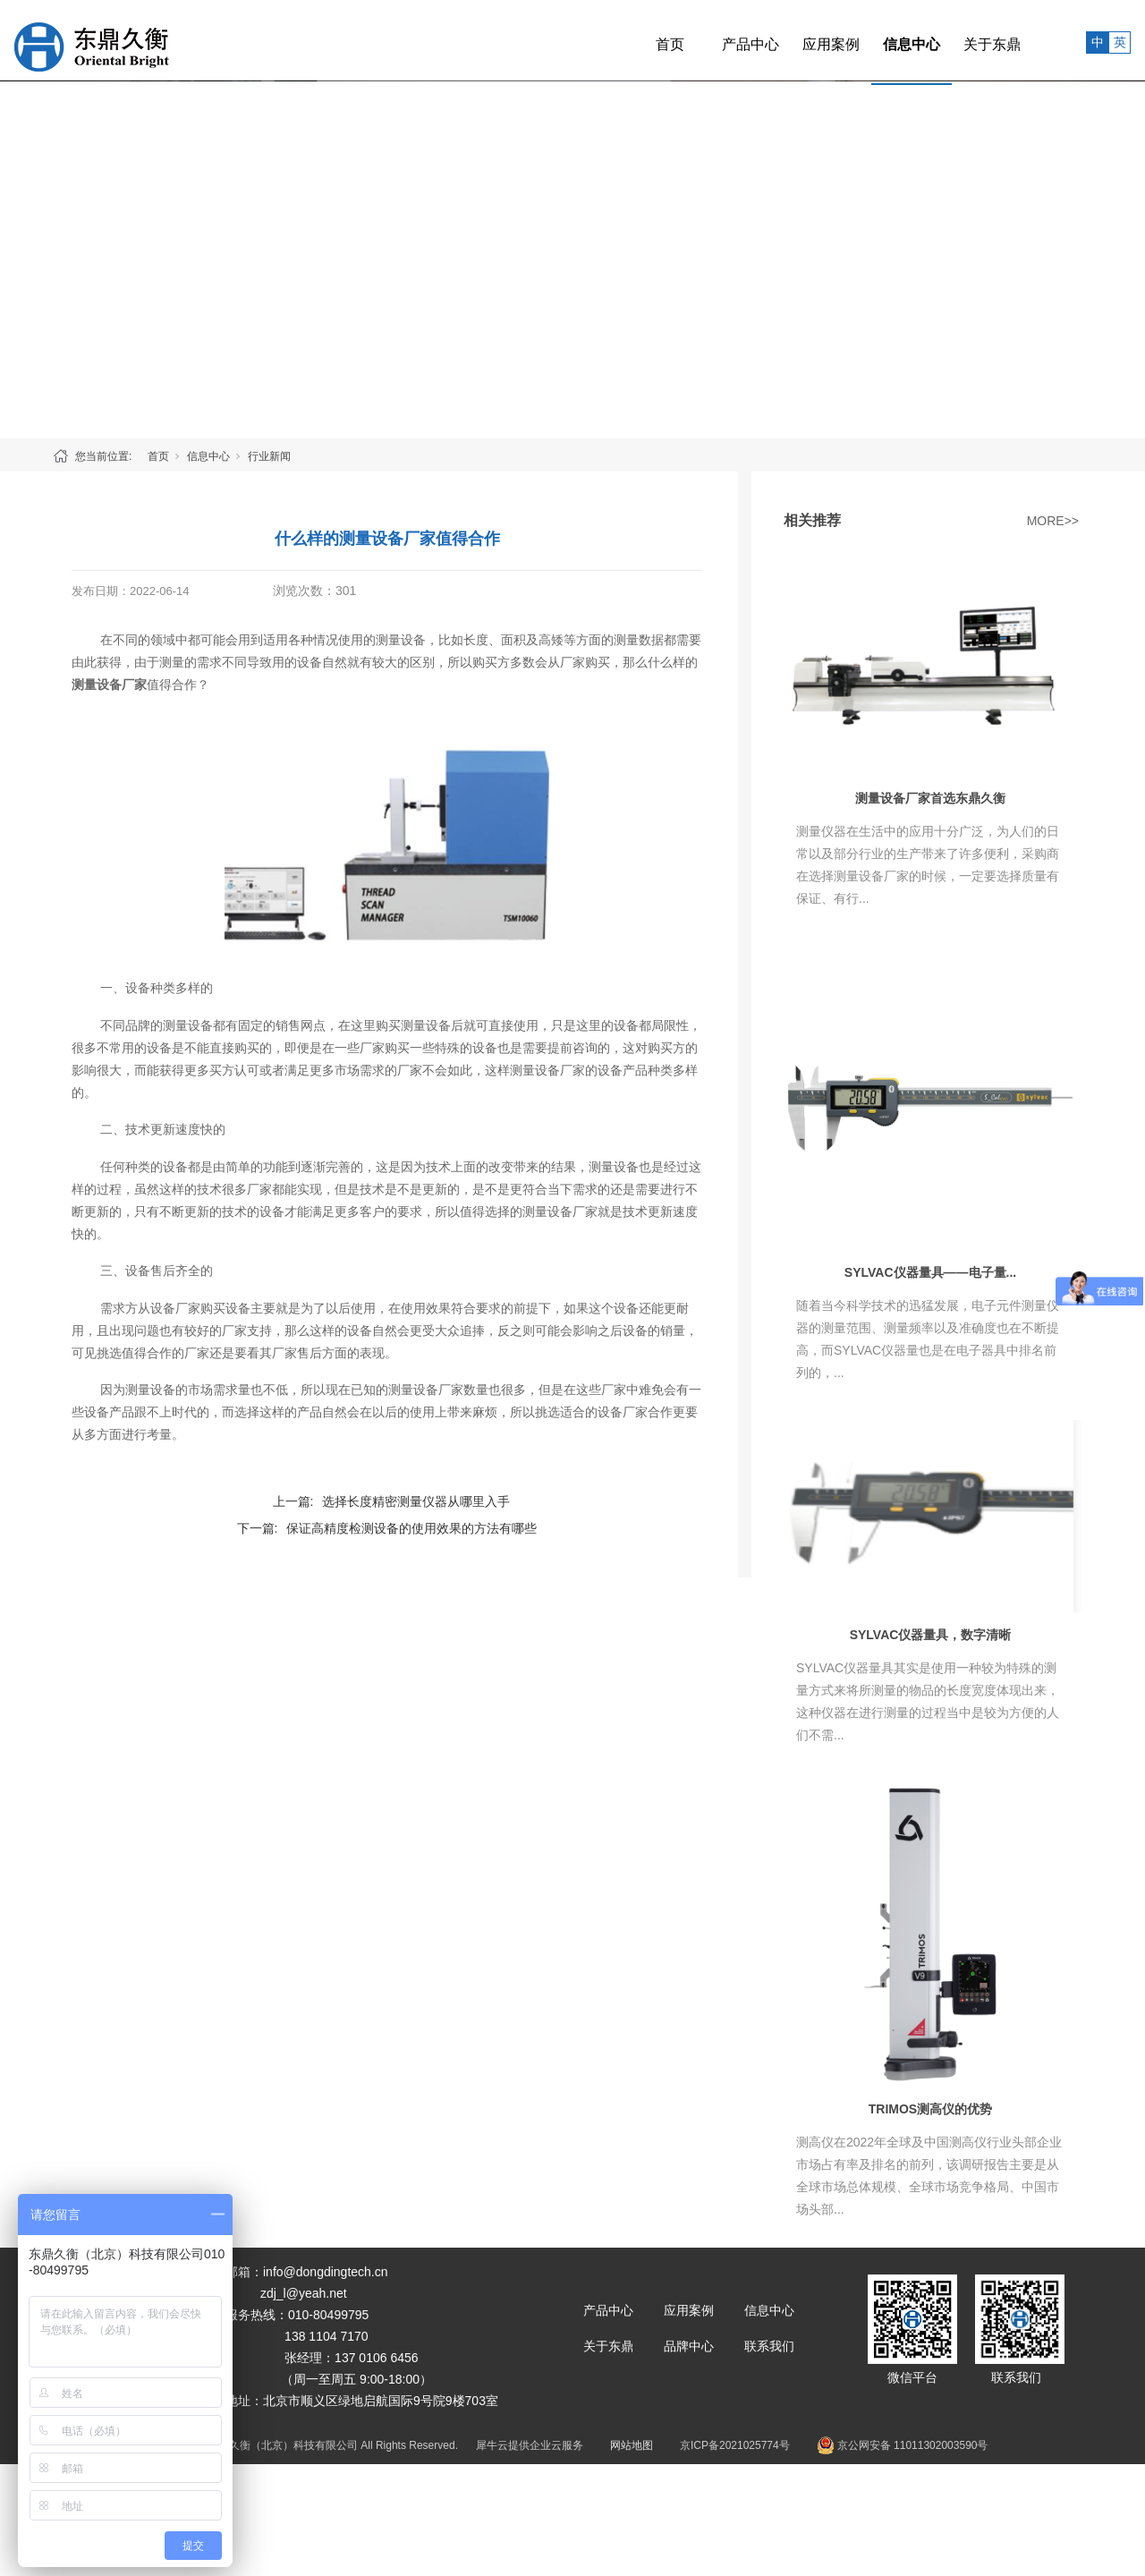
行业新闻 (269, 456)
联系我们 (769, 2346)
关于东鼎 (952, 39)
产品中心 (711, 39)
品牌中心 (689, 2346)
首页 (630, 39)
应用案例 (791, 39)
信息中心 (872, 39)
